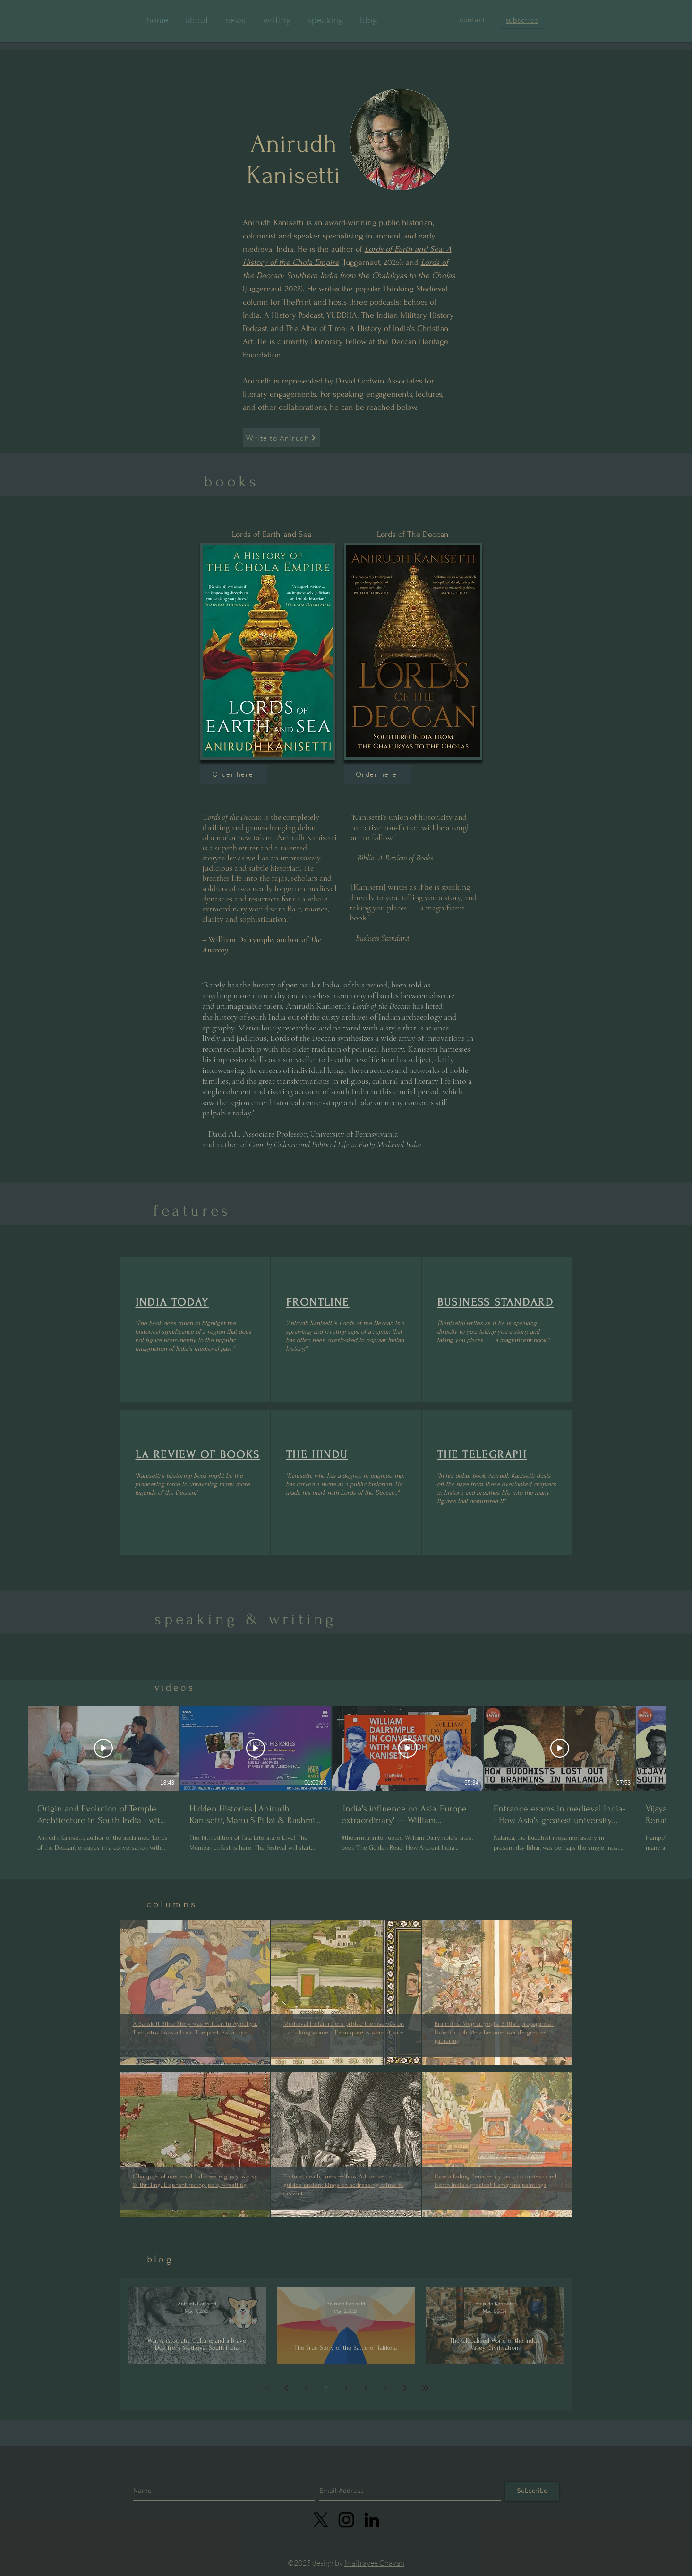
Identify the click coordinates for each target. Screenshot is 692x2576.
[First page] (266, 2388)
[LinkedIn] (371, 2519)
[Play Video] (103, 1748)
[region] (195, 1329)
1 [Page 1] (306, 2388)
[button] (472, 19)
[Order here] (233, 774)
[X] (320, 2519)
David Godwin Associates (379, 380)
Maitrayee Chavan (374, 2562)
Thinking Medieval (415, 288)
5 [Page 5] (385, 2388)
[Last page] (425, 2388)
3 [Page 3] (345, 2388)
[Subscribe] (532, 2491)
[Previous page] (286, 2388)
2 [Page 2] (325, 2388)
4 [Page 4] (365, 2388)
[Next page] (405, 2388)
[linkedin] (346, 2519)
